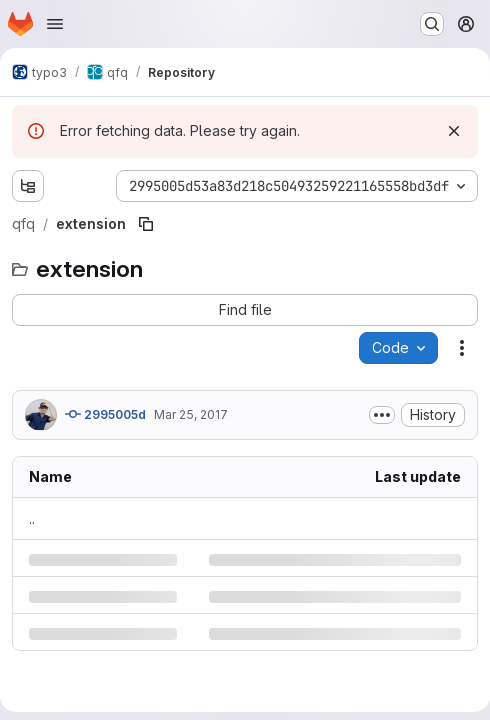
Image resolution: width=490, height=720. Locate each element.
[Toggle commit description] (382, 415)
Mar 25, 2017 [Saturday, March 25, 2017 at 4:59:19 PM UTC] (191, 414)
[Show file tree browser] (28, 186)
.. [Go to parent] (32, 518)
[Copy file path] (146, 224)
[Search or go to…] (432, 24)
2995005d (105, 414)
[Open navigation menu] (55, 24)
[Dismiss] (454, 131)
